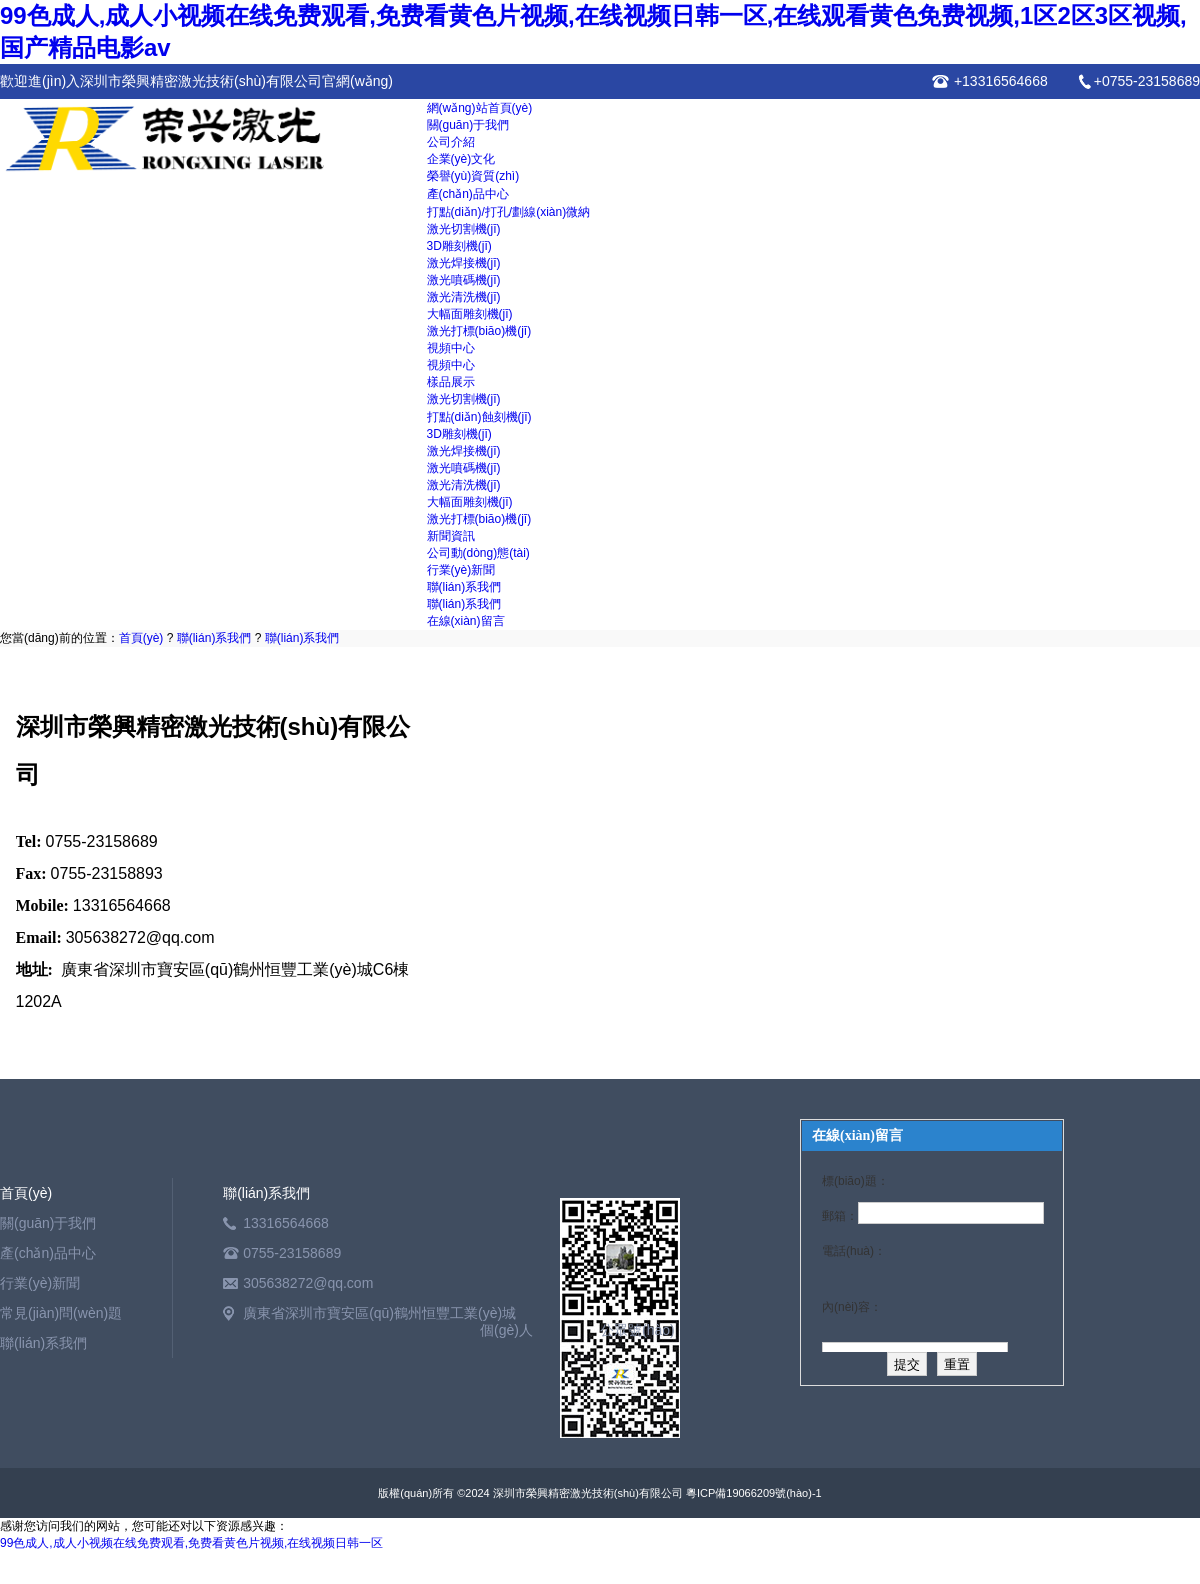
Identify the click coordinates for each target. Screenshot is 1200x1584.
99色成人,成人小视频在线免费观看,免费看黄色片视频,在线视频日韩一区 (191, 1543)
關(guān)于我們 (468, 125)
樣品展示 (451, 382)
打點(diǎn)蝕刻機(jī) (479, 417)
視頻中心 (451, 348)
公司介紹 (451, 142)
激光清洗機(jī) (464, 297)
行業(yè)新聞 (461, 570)
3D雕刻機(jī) (459, 246)
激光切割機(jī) (464, 229)
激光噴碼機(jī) (464, 280)
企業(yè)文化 (461, 159)
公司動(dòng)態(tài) (478, 553)
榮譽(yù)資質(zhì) (473, 176)
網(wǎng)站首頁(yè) (480, 108)
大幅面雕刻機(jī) (470, 314)
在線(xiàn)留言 (466, 621)
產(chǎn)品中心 (468, 194)
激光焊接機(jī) (464, 263)
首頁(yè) (141, 638)
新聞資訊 (451, 536)
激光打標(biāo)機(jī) (479, 331)
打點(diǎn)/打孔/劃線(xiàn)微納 (509, 212)
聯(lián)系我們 (464, 587)
